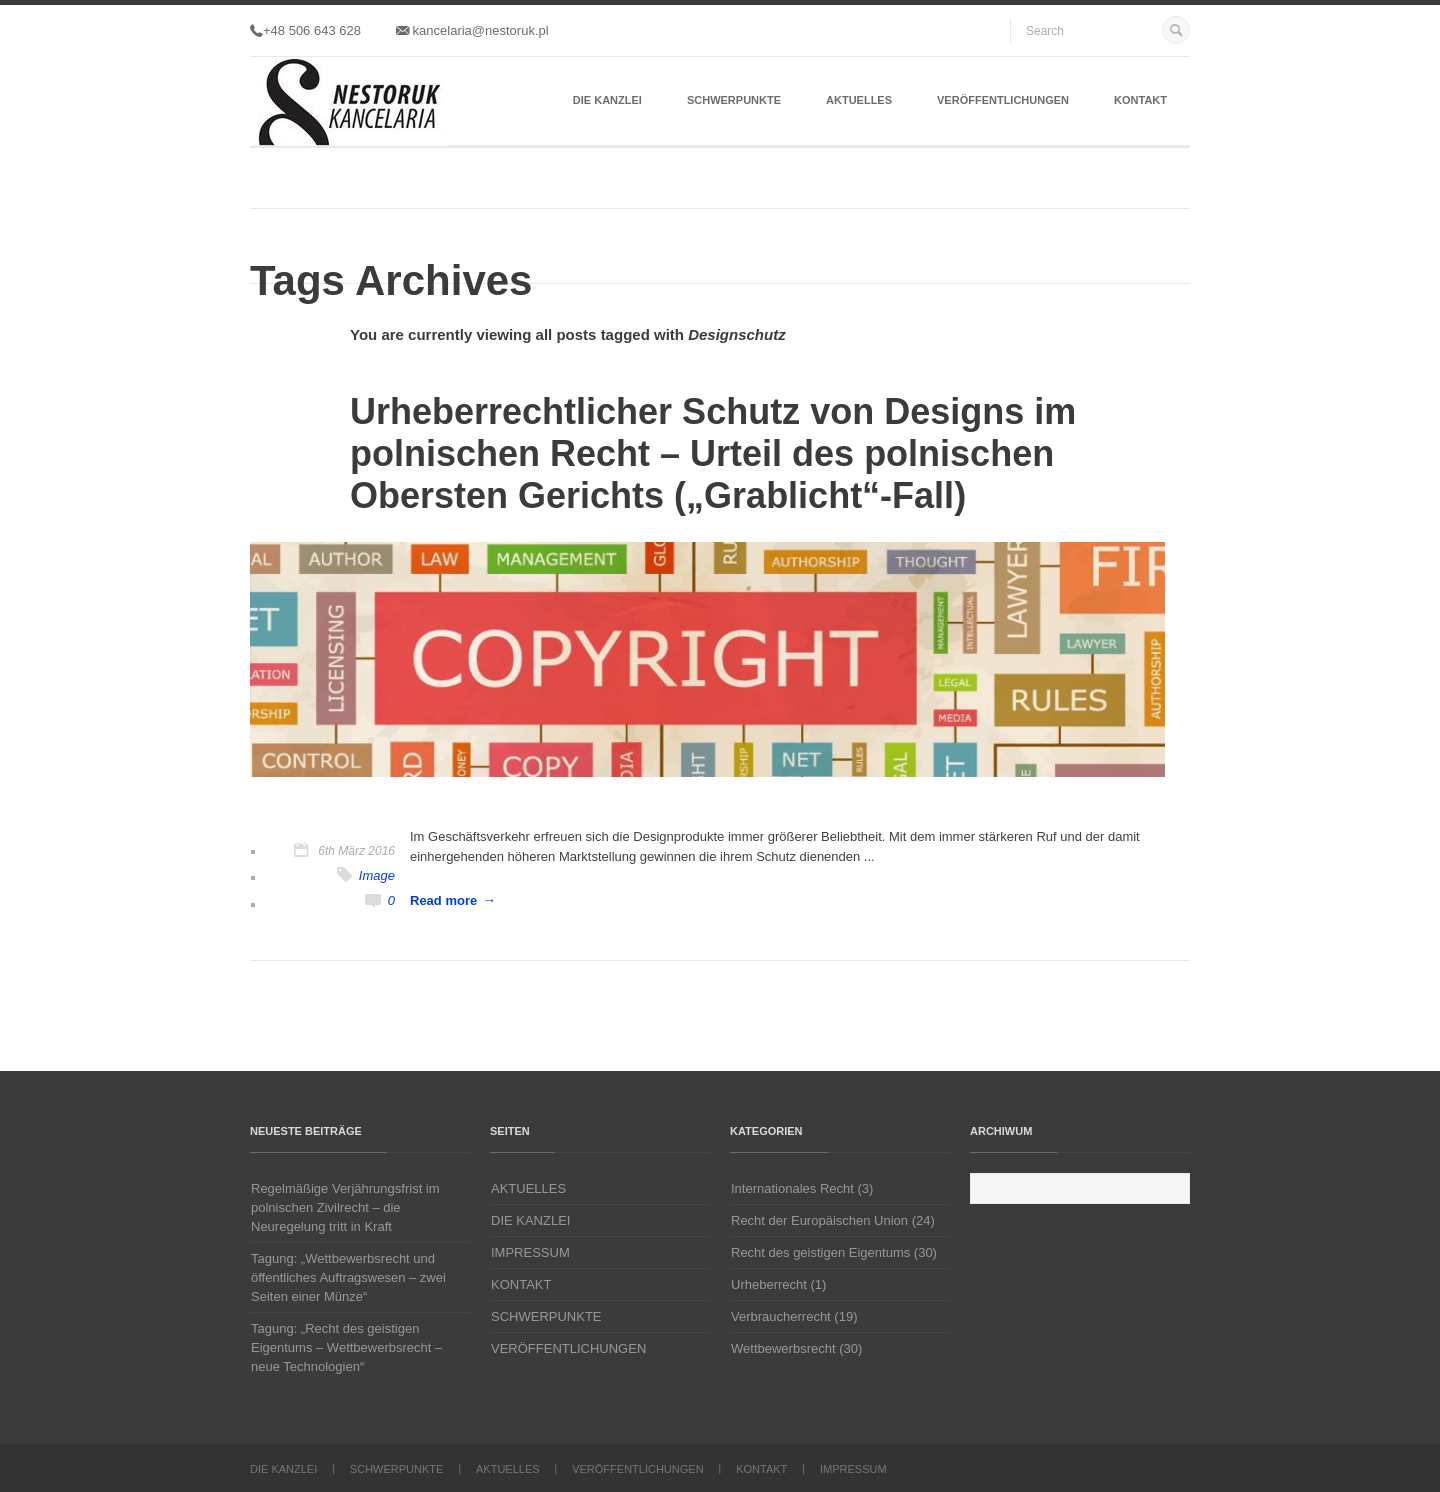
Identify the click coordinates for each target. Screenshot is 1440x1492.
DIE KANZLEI (607, 100)
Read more (443, 900)
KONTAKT (1140, 100)
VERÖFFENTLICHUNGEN (1003, 100)
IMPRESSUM (530, 1252)
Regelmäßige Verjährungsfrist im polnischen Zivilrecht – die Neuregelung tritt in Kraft (345, 1207)
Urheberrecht (769, 1284)
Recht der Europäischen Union (819, 1220)
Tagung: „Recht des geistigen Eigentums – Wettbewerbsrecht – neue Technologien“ (346, 1347)
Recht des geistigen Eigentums (820, 1252)
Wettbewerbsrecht (783, 1348)
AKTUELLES (859, 100)
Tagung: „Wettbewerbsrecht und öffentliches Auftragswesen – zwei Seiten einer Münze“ (348, 1277)
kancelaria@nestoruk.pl (472, 30)
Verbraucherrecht (781, 1316)
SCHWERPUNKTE (734, 100)
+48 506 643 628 (305, 30)
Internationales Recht (792, 1188)
